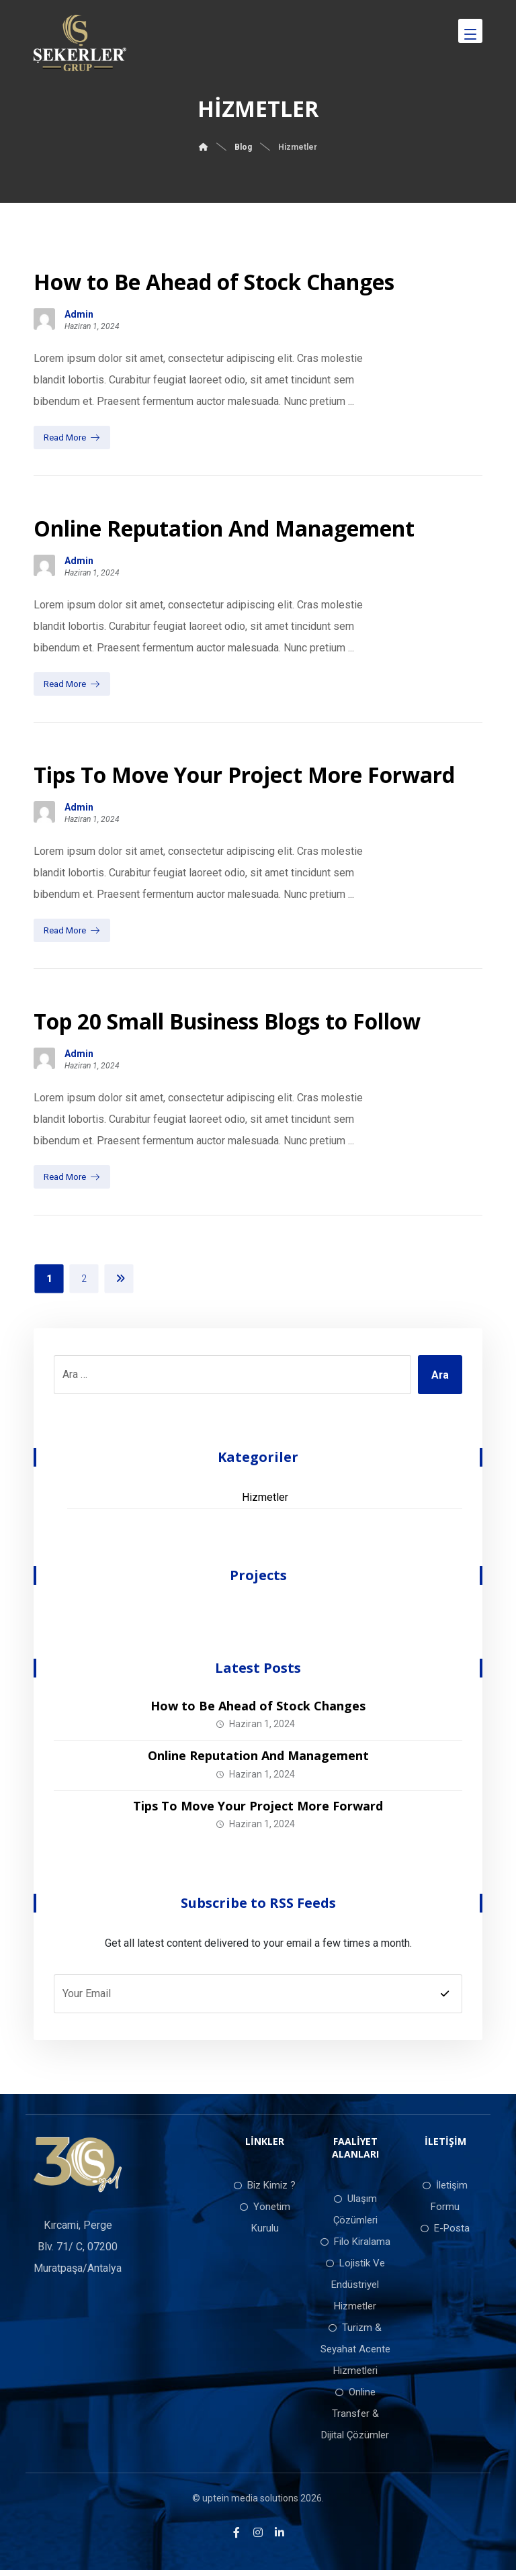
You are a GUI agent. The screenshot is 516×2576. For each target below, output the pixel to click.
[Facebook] (236, 2537)
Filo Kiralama (355, 2247)
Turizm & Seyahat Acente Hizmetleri (355, 2354)
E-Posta (445, 2233)
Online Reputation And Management (258, 1761)
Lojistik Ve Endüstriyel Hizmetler (355, 2289)
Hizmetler (265, 1502)
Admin (78, 316)
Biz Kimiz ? (265, 2190)
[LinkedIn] (279, 2537)
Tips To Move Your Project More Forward (258, 1810)
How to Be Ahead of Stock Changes (258, 1711)
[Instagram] (258, 2537)
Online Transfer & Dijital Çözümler (355, 2418)
